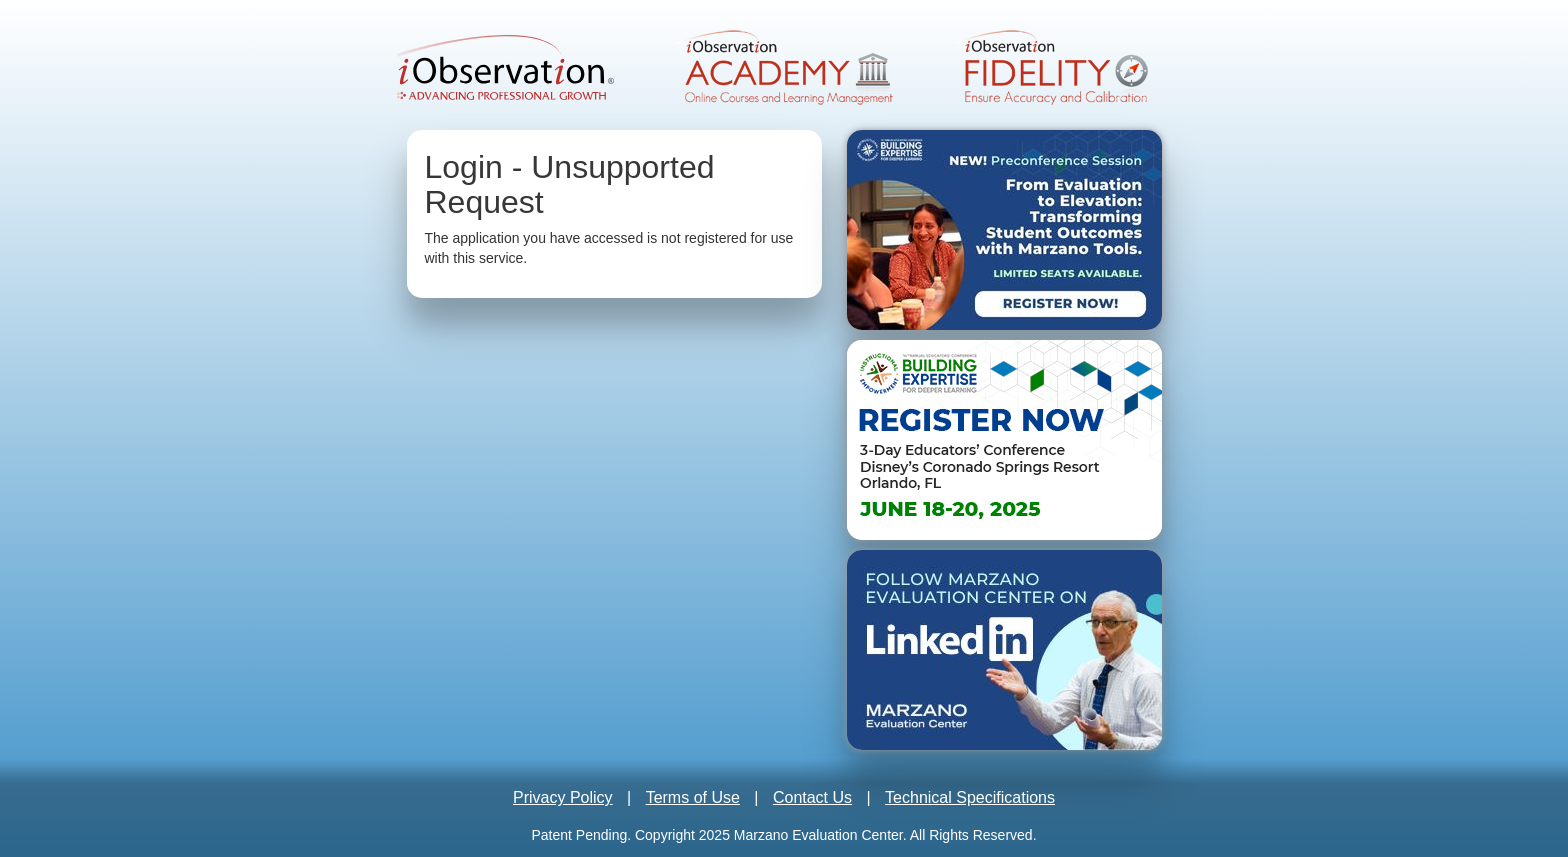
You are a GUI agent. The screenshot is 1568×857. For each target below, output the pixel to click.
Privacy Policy (563, 797)
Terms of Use (693, 797)
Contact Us (812, 797)
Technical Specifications (970, 797)
